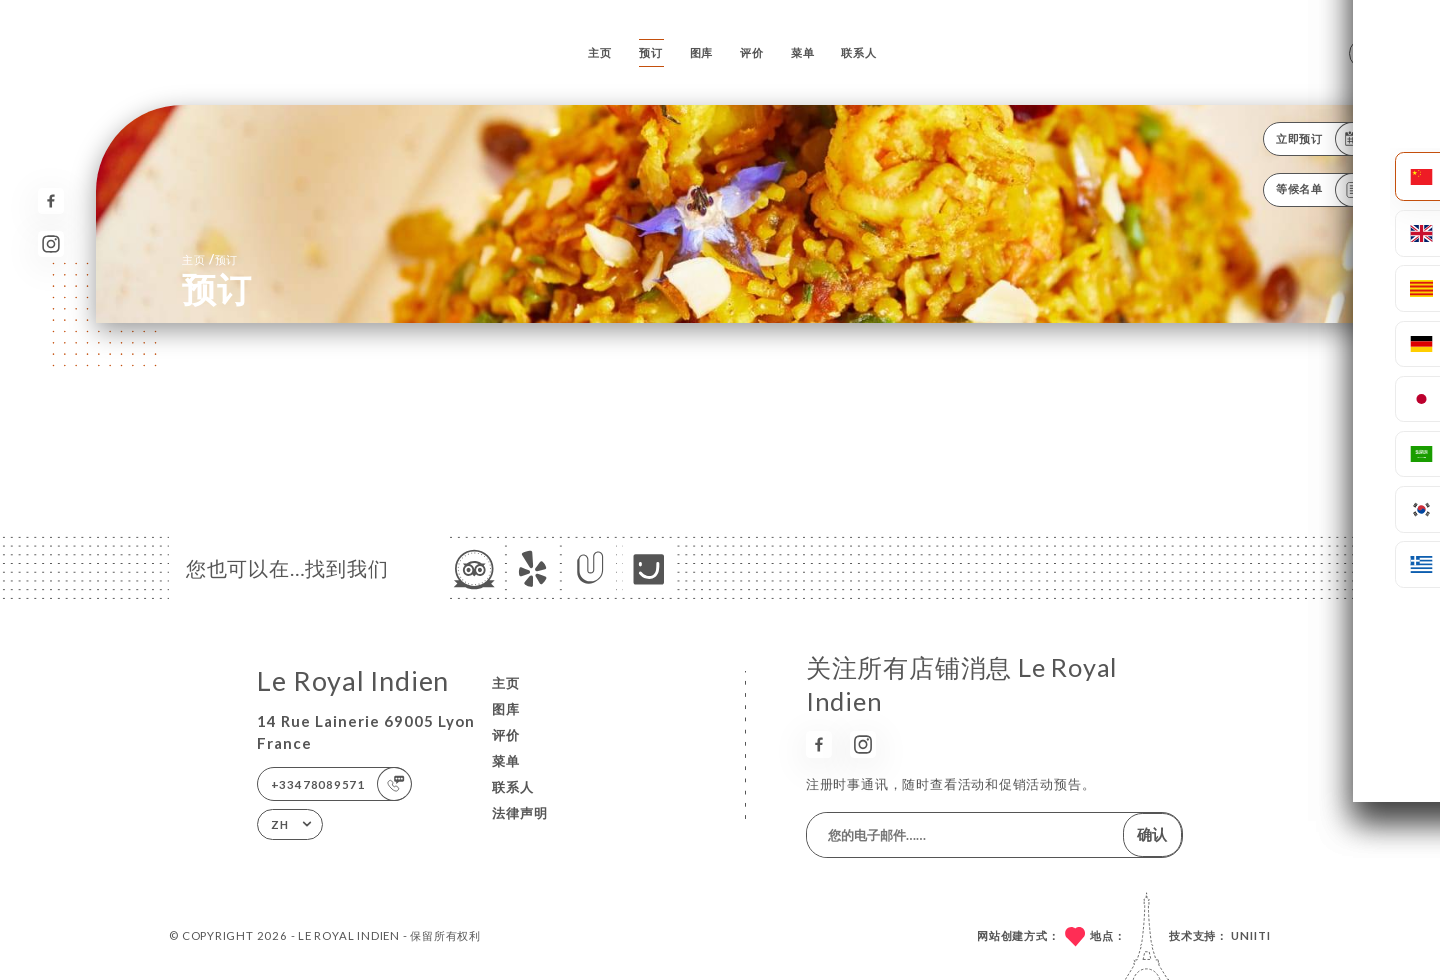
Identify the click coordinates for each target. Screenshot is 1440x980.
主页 (600, 52)
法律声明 (520, 813)
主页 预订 (210, 259)
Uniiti (1251, 935)
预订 (651, 52)
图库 (702, 52)
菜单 (803, 52)
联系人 (858, 52)
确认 (1152, 834)
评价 (752, 52)
